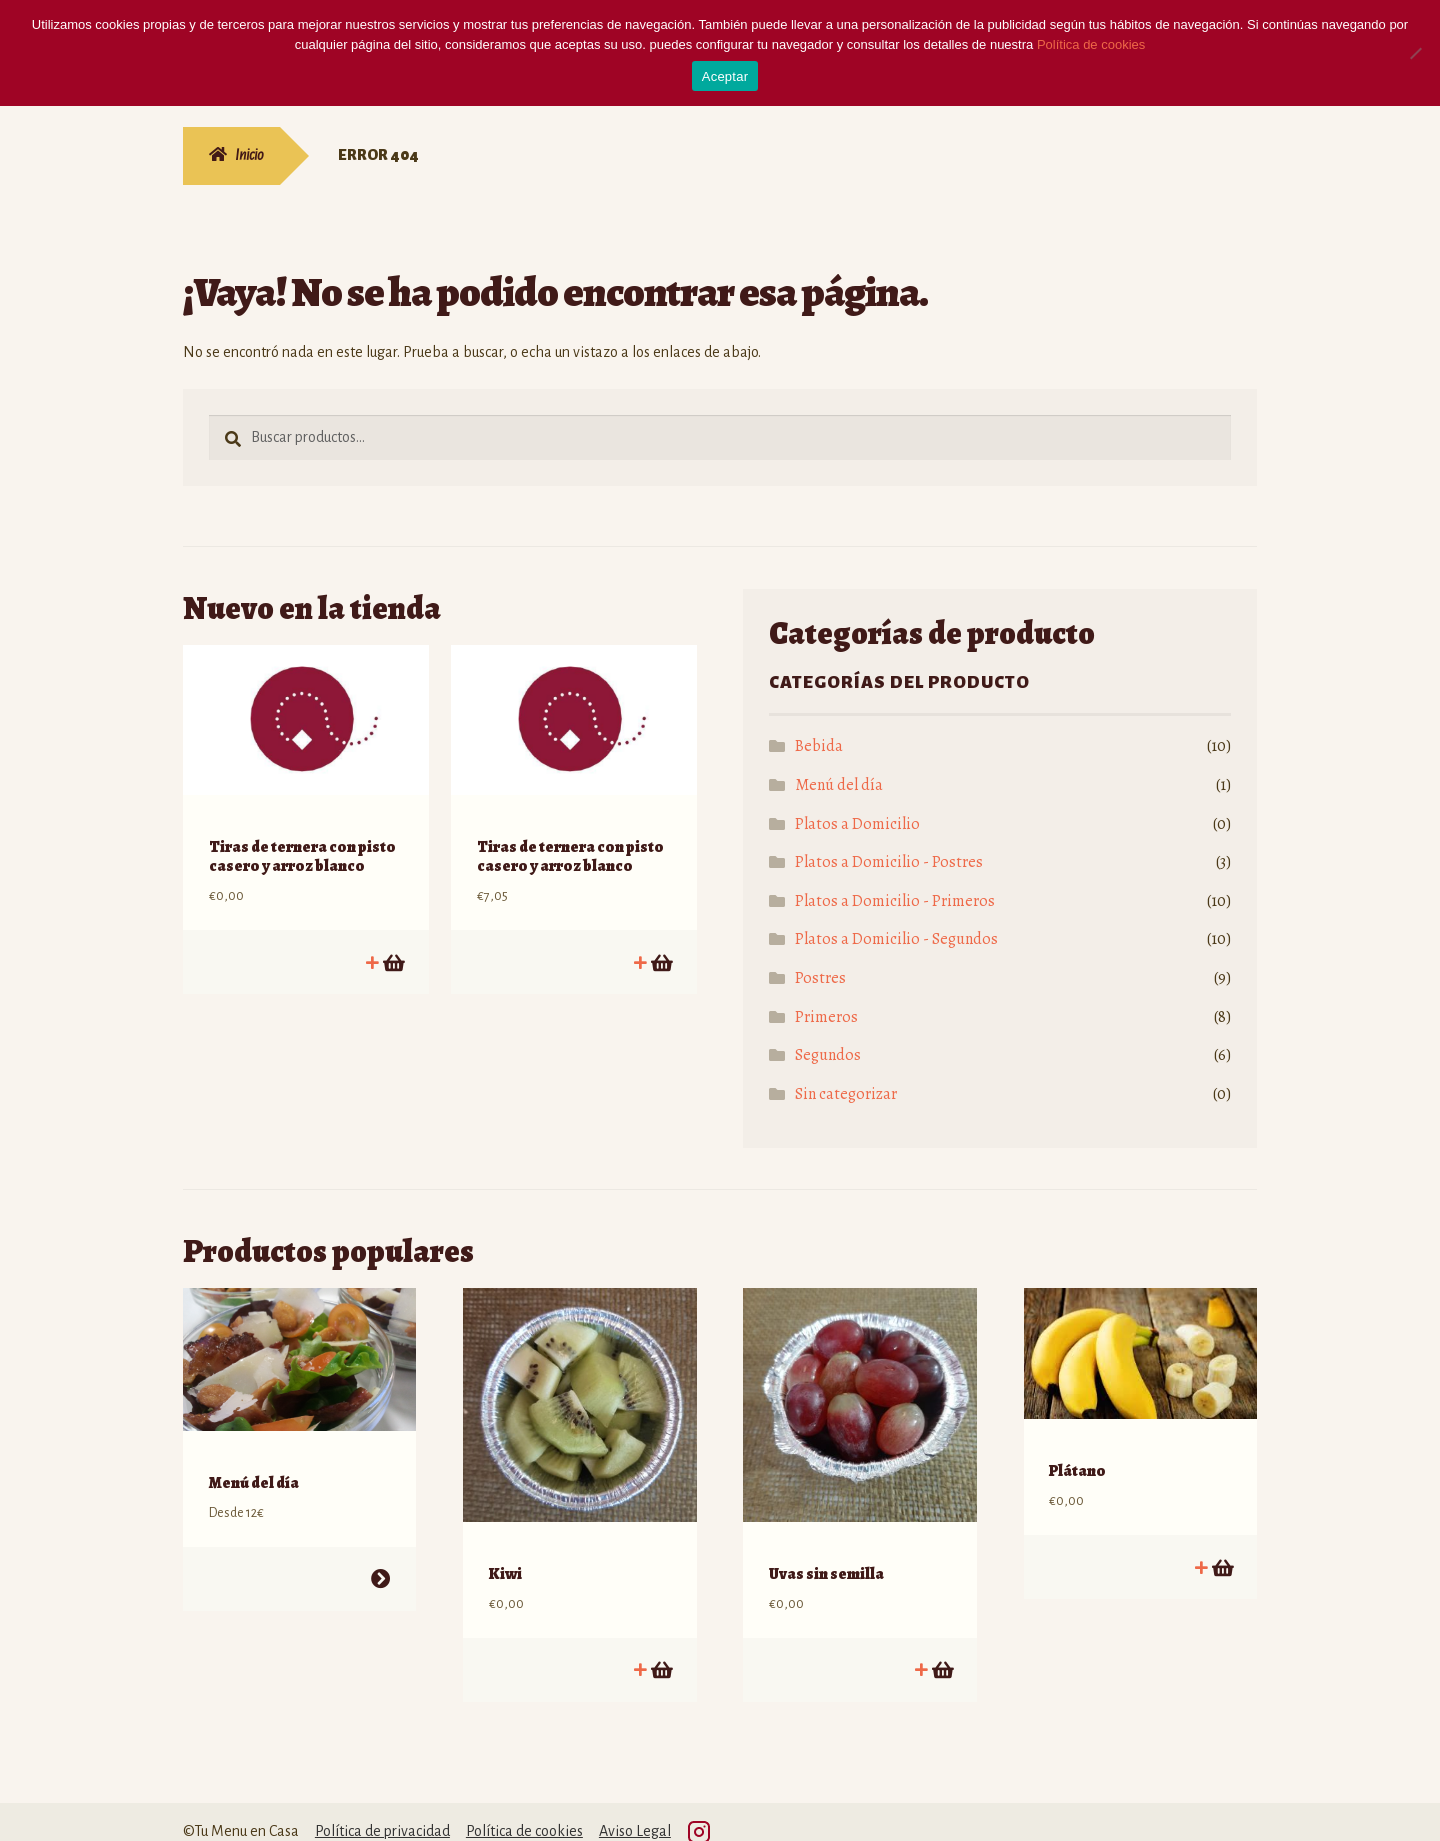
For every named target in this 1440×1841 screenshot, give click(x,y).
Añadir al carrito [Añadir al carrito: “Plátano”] (1221, 1546)
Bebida (819, 746)
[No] (1415, 53)
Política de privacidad (382, 1811)
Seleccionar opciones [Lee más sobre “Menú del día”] (380, 1558)
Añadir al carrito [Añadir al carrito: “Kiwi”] (660, 1649)
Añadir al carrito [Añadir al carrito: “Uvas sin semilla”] (941, 1649)
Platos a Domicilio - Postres (889, 862)
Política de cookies (524, 1811)
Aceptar (725, 76)
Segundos (828, 1055)
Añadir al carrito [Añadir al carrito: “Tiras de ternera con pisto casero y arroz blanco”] (392, 941)
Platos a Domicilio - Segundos (896, 939)
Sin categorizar (846, 1094)
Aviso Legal (635, 1811)
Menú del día (839, 785)
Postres (820, 978)
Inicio (249, 155)
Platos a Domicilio (857, 824)
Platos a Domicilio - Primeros (895, 901)
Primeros (826, 1017)
